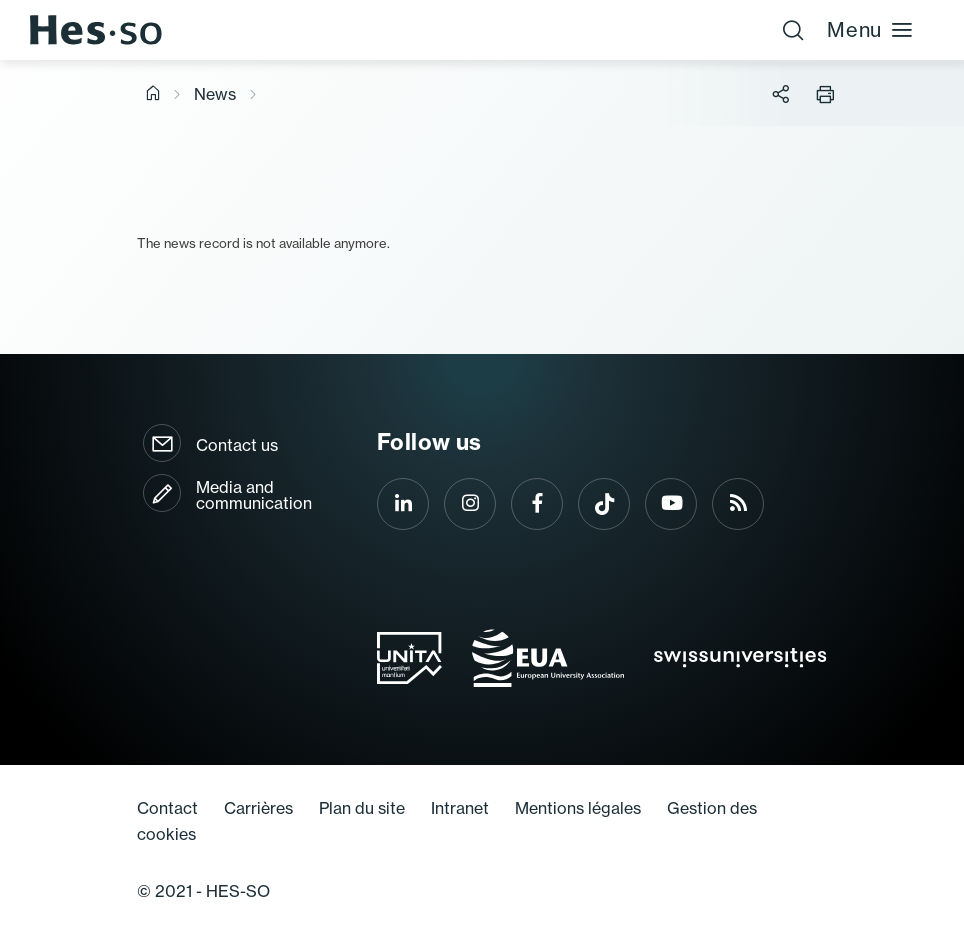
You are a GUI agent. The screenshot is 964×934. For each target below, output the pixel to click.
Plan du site (362, 808)
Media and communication (254, 495)
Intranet (460, 808)
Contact (167, 808)
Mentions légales (578, 808)
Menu (870, 29)
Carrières (258, 808)
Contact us (237, 445)
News (215, 94)
